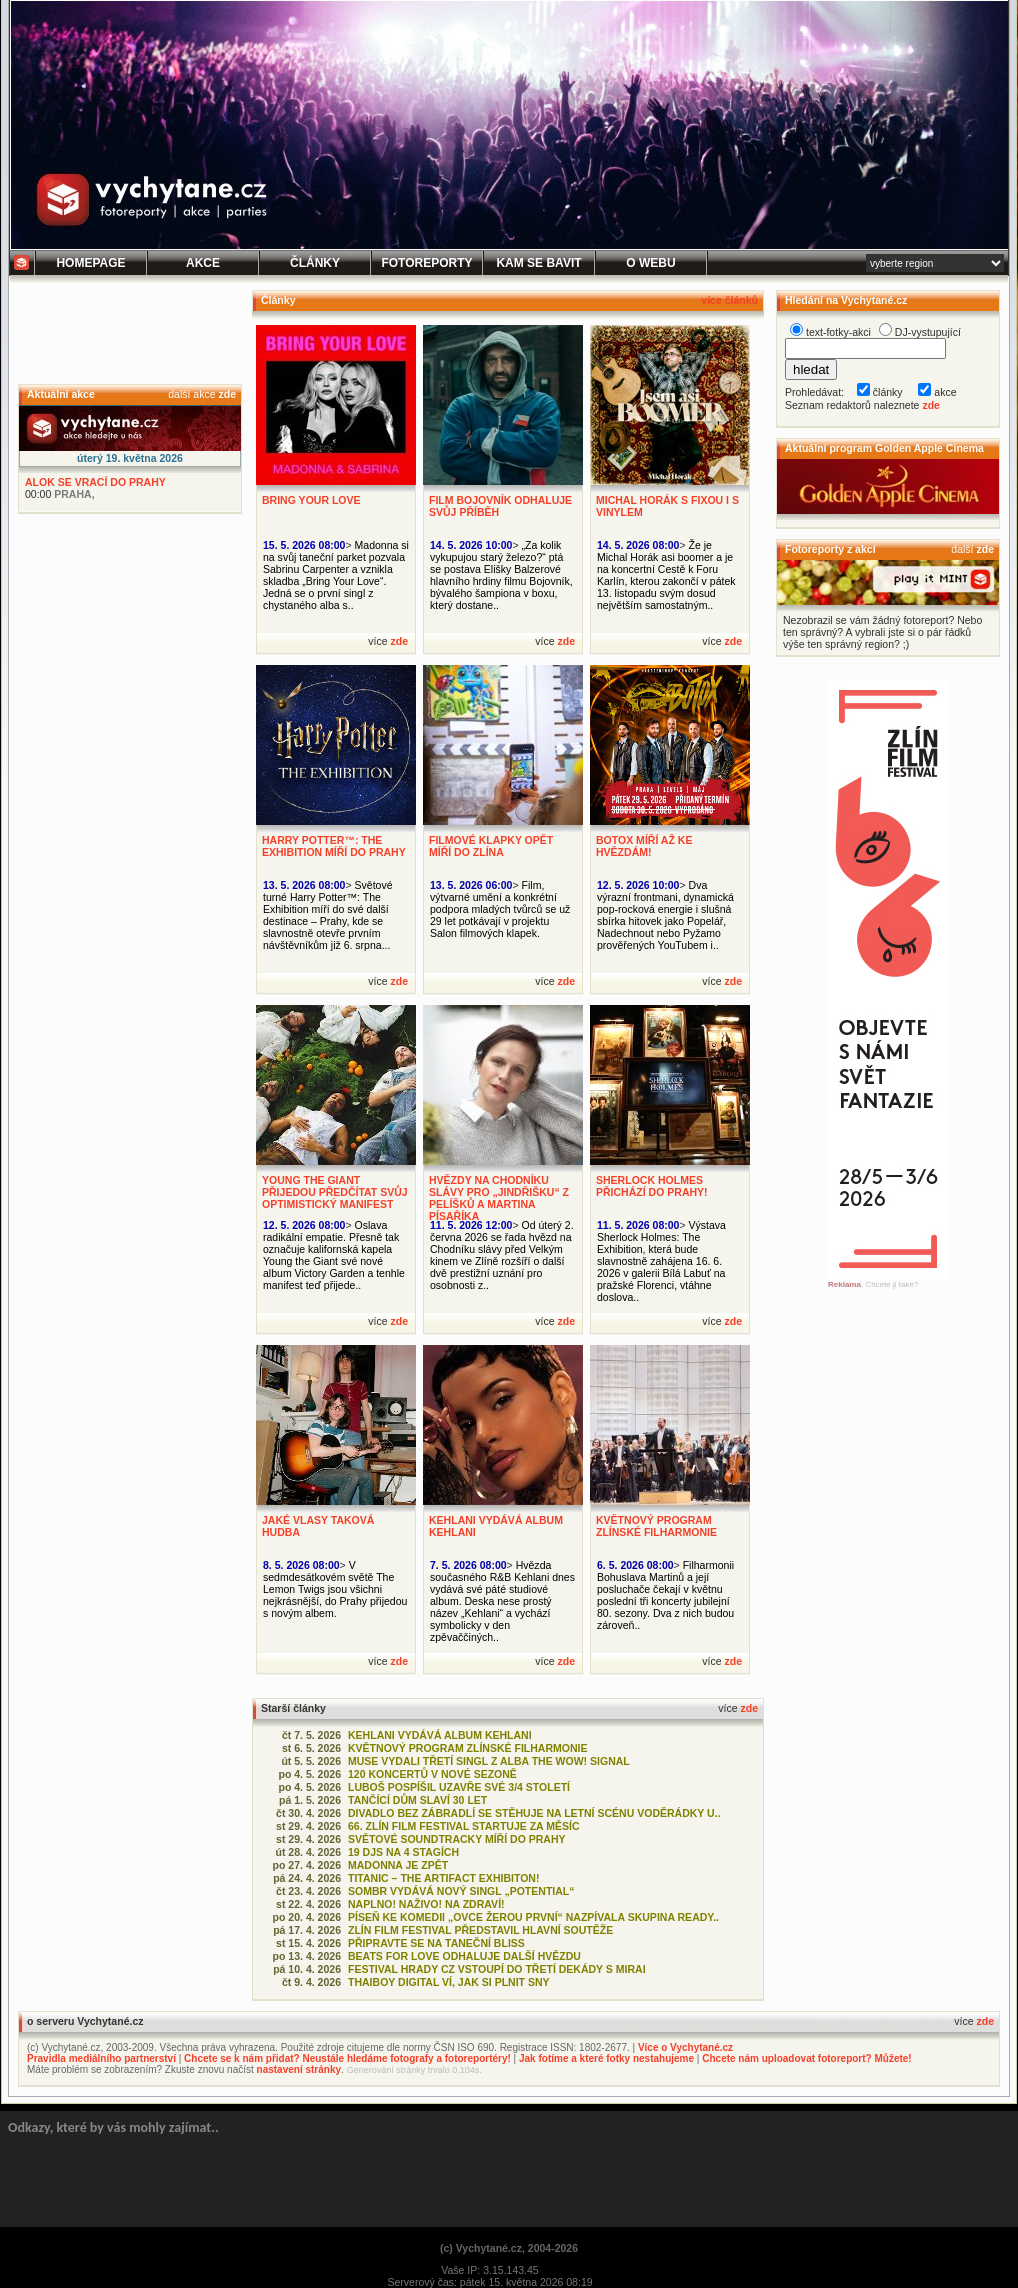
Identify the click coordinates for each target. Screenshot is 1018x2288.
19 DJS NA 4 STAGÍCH (403, 1852)
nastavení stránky (299, 2069)
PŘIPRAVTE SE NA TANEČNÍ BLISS (436, 1943)
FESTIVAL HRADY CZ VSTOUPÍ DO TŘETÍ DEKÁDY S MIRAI (497, 1969)
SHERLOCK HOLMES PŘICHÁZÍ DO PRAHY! (652, 1186)
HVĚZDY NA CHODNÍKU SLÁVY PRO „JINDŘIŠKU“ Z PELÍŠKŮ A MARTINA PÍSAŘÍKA (499, 1198)
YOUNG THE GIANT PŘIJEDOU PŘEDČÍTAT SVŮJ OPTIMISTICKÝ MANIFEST (335, 1192)
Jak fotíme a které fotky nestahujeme (606, 2058)
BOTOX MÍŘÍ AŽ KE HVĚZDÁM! (644, 846)
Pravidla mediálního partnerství (101, 2058)
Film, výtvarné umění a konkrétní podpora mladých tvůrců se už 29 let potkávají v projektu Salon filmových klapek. (500, 909)
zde (227, 394)
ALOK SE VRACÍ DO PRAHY (95, 482)
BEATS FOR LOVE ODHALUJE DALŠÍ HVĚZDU (464, 1956)
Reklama (844, 1284)
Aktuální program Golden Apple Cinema (884, 448)
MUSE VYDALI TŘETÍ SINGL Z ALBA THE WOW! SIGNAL (489, 1761)
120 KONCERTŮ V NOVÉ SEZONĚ (432, 1774)
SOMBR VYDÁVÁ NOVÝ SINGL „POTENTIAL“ (461, 1891)
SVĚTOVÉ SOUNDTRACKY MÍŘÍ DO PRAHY (457, 1839)
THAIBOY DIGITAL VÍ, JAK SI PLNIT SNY (449, 1982)
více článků (729, 300)
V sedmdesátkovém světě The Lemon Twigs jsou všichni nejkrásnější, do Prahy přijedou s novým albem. (335, 1589)
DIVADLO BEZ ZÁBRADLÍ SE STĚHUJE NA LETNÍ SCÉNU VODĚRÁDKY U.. (534, 1813)
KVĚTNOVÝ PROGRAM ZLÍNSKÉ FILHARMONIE (656, 1526)
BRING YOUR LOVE (311, 500)
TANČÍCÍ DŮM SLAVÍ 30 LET (417, 1800)
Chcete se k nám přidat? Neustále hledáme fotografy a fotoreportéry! (347, 2058)
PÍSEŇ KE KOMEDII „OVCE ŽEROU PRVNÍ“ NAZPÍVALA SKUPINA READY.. (533, 1917)
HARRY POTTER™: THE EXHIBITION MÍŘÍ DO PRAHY (334, 846)
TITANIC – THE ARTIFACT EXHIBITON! (443, 1878)
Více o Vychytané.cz (685, 2047)
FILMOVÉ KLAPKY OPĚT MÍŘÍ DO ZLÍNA (491, 846)
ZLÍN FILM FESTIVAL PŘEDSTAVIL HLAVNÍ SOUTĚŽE (480, 1930)
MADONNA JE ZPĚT (398, 1865)
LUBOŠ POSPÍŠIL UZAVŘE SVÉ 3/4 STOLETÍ (459, 1787)
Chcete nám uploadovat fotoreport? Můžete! (806, 2058)
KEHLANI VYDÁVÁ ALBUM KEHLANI (440, 1735)
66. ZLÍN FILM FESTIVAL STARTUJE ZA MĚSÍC (464, 1826)
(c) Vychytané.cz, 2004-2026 (509, 2248)
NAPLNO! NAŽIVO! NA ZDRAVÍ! (426, 1904)
